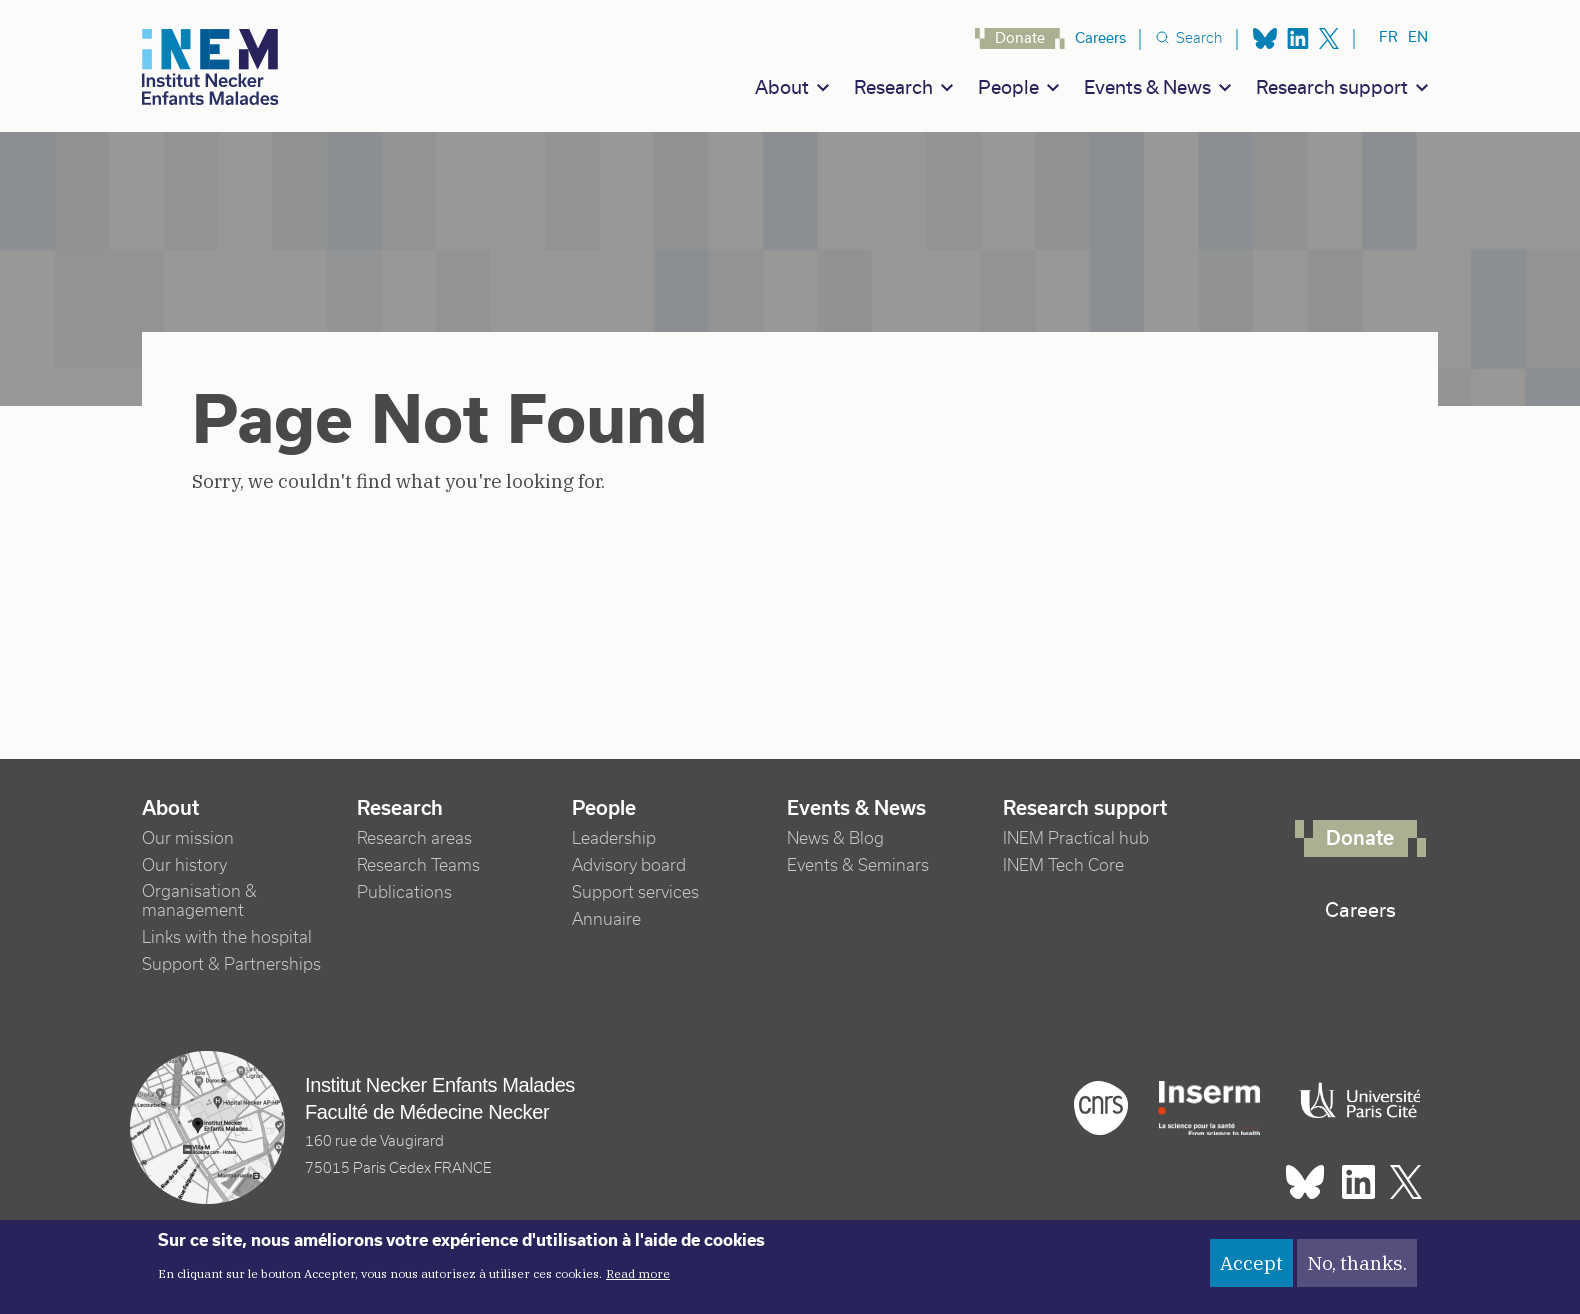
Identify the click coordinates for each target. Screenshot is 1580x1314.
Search (1199, 38)
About (782, 87)
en (1418, 37)
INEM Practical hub (1076, 838)
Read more (638, 1282)
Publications (404, 892)
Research (893, 87)
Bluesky (1265, 38)
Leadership (614, 838)
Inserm (1209, 1108)
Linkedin (1298, 38)
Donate (1020, 38)
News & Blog (835, 838)
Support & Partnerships (231, 964)
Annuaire (606, 919)
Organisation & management (199, 901)
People (1008, 87)
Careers (1100, 38)
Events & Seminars (858, 865)
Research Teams (418, 865)
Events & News (1147, 87)
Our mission (188, 838)
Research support (1332, 87)
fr (1388, 37)
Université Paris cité (1355, 1101)
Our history (184, 865)
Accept (1251, 1272)
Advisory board (629, 865)
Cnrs (1101, 1108)
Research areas (414, 838)
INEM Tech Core (1063, 865)
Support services (635, 892)
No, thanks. (1357, 1272)
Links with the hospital (227, 937)
